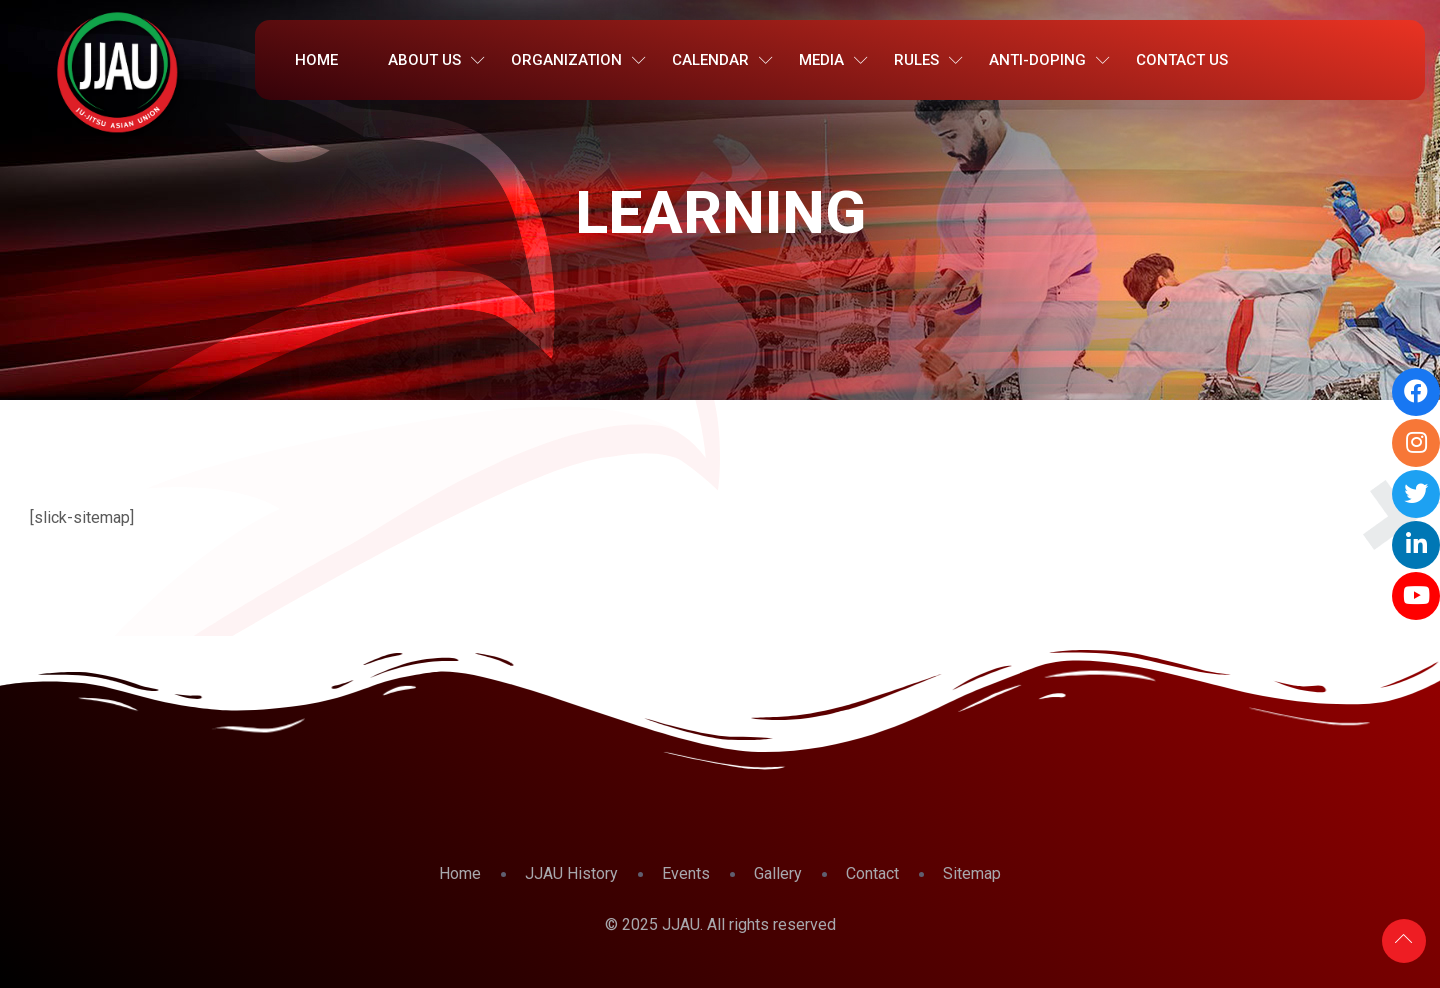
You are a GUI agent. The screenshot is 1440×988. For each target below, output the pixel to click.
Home (316, 60)
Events (686, 873)
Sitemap (972, 873)
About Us (424, 60)
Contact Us (1182, 60)
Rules (916, 60)
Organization (566, 60)
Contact (872, 873)
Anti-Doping (1037, 60)
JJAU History (571, 873)
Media (821, 60)
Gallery (778, 873)
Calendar (710, 60)
